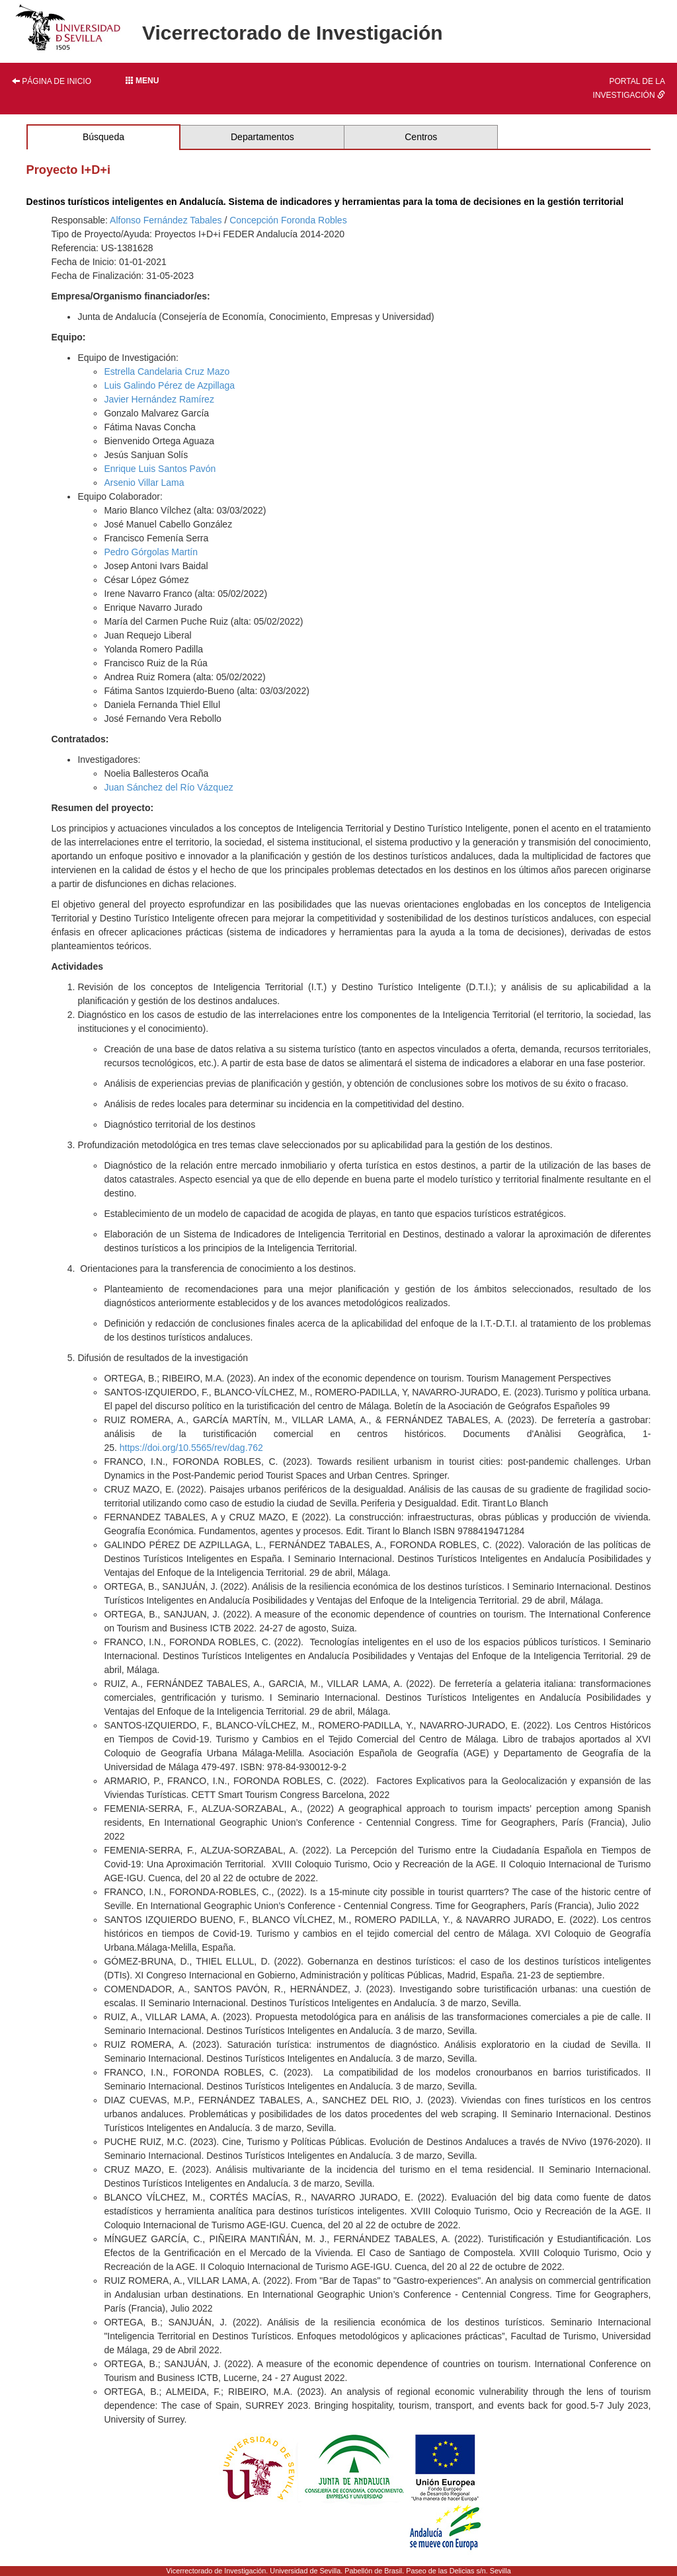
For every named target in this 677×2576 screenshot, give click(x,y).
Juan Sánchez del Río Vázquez (168, 787)
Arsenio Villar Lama (144, 482)
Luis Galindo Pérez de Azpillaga (169, 385)
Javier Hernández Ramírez (159, 399)
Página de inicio (51, 81)
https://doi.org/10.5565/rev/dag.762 (191, 1447)
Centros (421, 137)
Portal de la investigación (629, 88)
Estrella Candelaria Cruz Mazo (166, 371)
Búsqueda (103, 137)
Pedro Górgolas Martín (151, 552)
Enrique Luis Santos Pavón (160, 468)
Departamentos (262, 137)
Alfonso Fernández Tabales (165, 220)
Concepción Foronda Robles (287, 220)
